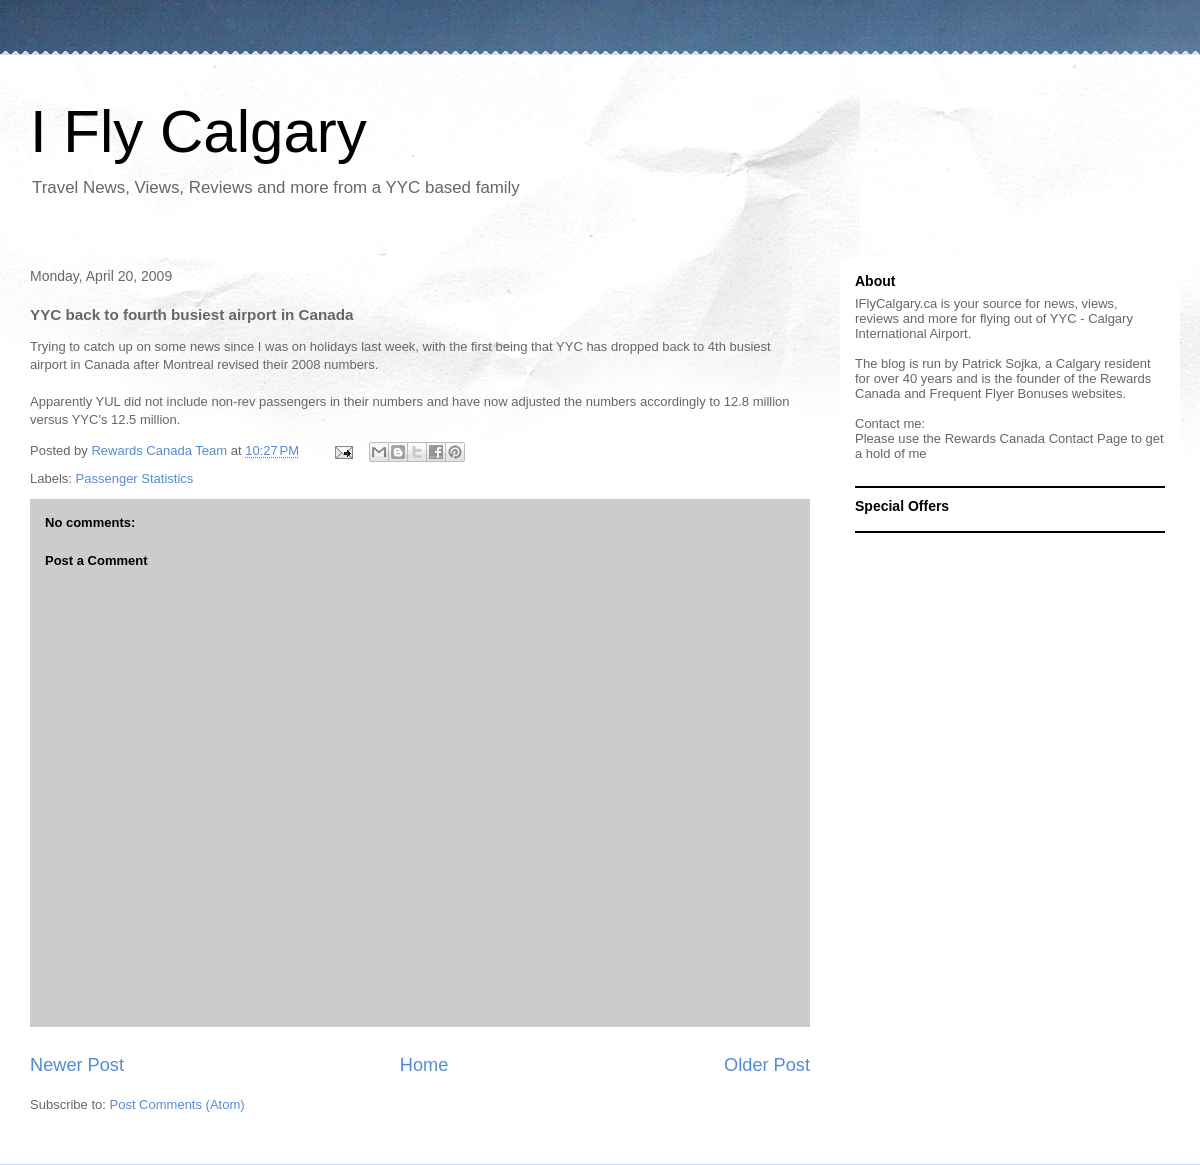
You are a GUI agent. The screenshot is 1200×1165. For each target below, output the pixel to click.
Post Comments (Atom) (177, 1104)
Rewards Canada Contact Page (1036, 438)
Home (424, 1065)
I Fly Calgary (198, 131)
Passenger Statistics (135, 478)
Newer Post (77, 1065)
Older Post (767, 1065)
